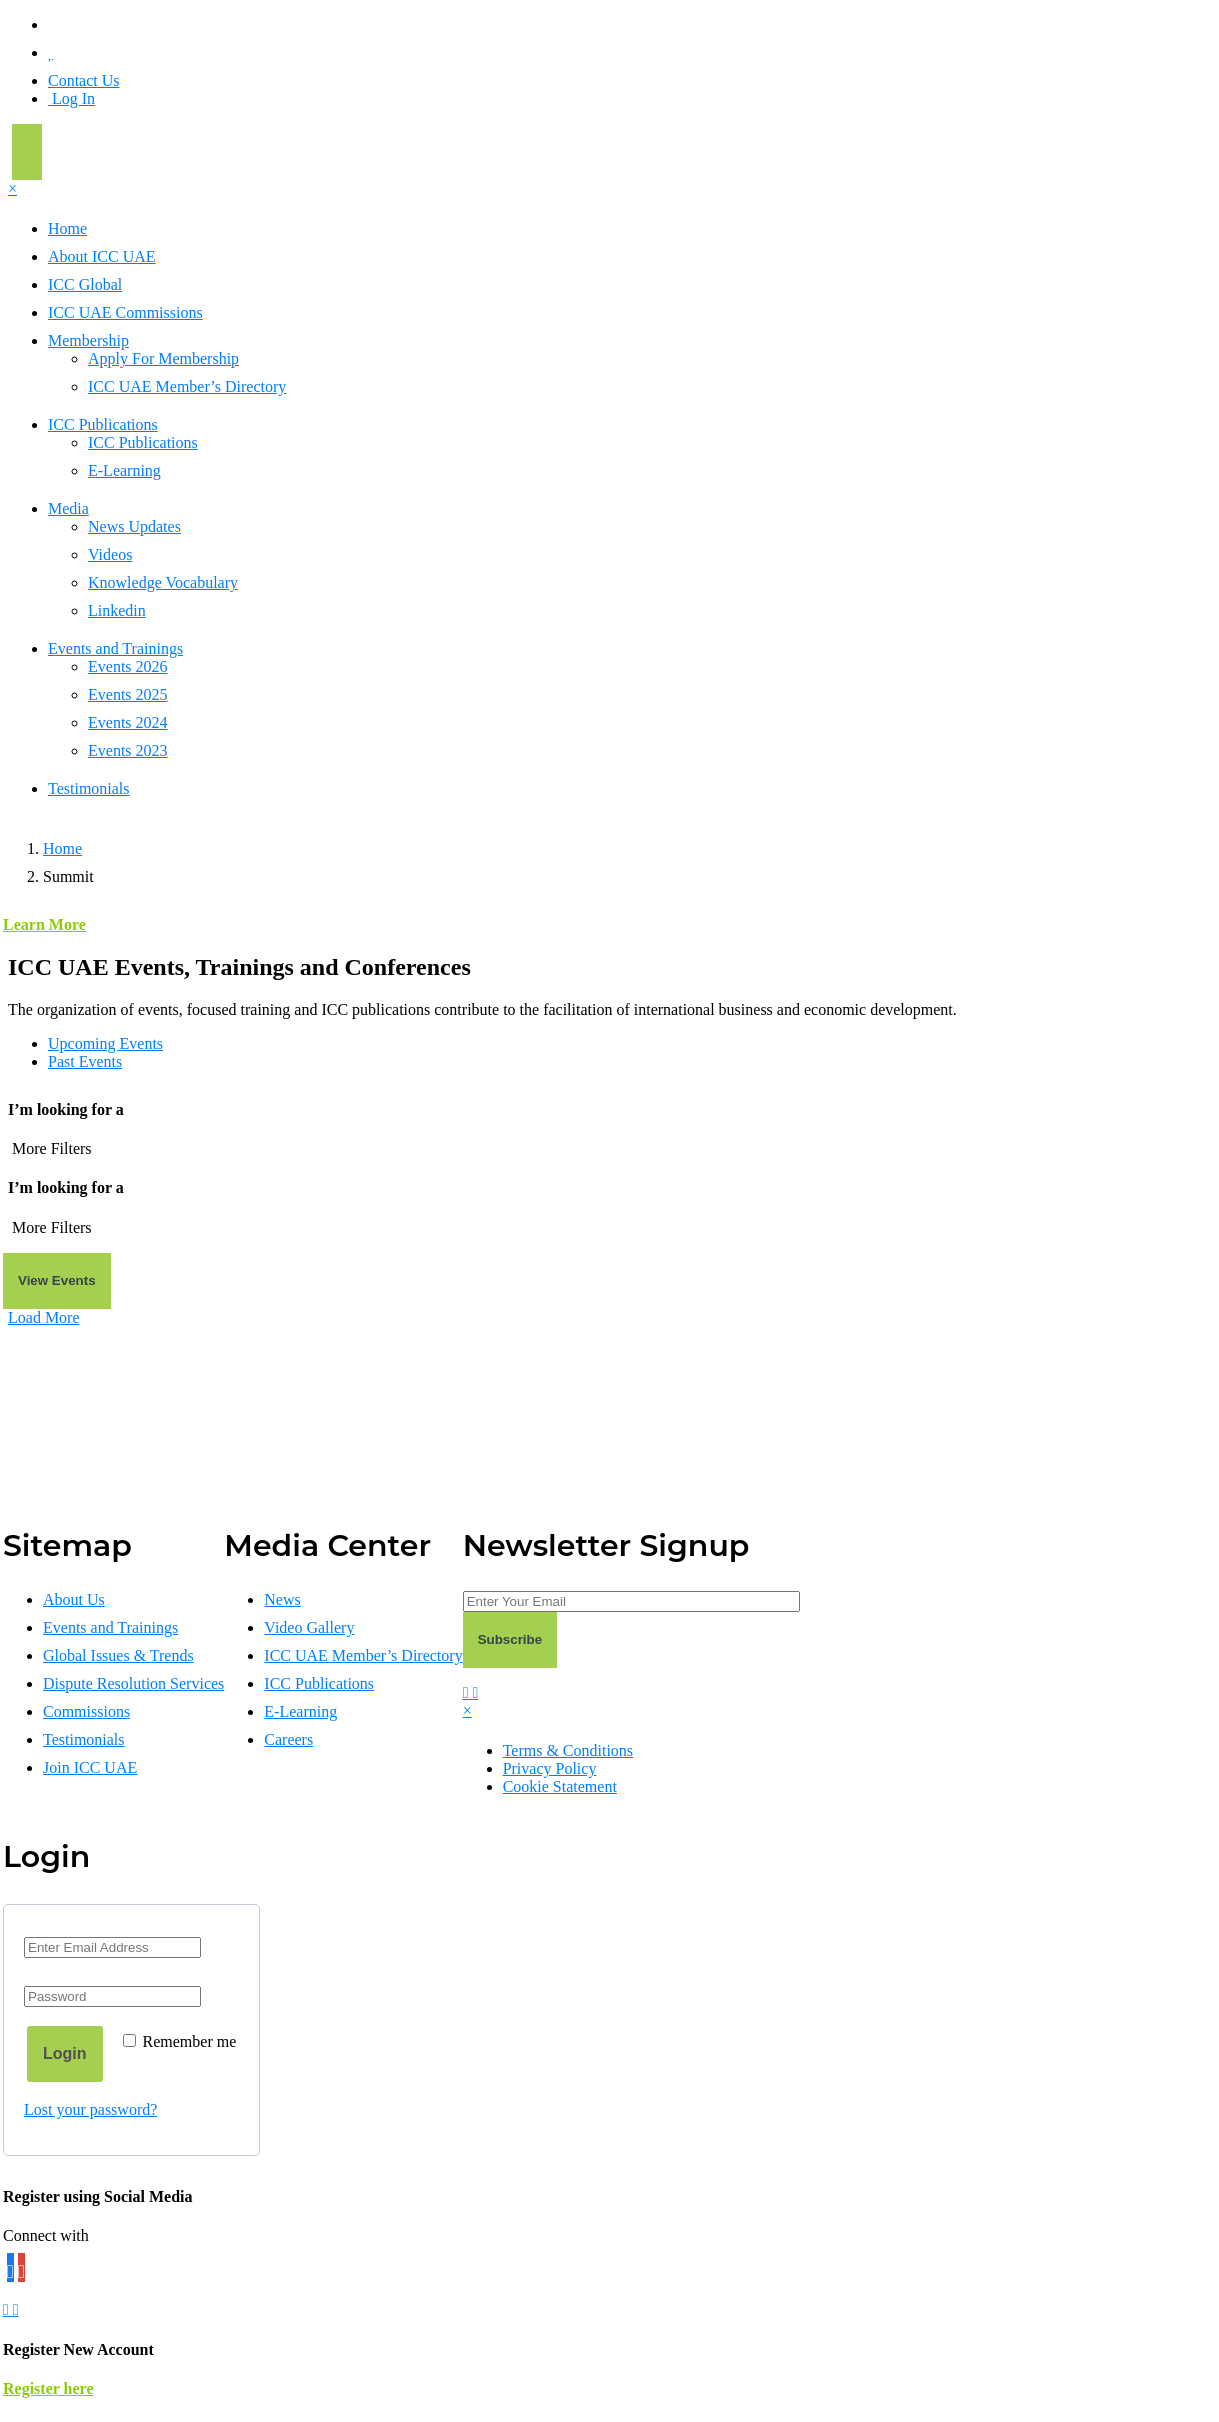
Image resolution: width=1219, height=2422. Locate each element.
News (282, 1599)
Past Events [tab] (85, 1061)
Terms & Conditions (568, 1750)
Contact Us (84, 80)
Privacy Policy (550, 1768)
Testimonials (89, 788)
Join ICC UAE (90, 1767)
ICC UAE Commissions (125, 312)
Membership (88, 340)
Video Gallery (309, 1627)
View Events (57, 1280)
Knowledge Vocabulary (163, 582)
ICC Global (85, 284)
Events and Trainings (115, 648)
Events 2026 (128, 666)
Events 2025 (128, 694)
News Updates (134, 526)
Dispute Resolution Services (133, 1683)
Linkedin (117, 610)
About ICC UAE (102, 256)
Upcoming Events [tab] (105, 1043)
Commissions (86, 1711)
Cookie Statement (560, 1786)
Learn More (44, 924)
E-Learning (124, 470)
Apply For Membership (163, 358)
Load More (44, 1317)
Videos (110, 554)
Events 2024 (128, 722)
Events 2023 (128, 750)
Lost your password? (90, 2109)
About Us (74, 1599)
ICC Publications (103, 424)
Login (65, 2053)
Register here (48, 2388)
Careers (288, 1739)
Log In (71, 98)
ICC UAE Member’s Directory (187, 386)
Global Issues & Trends (118, 1655)
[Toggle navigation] (27, 152)
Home (67, 228)
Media (68, 508)
